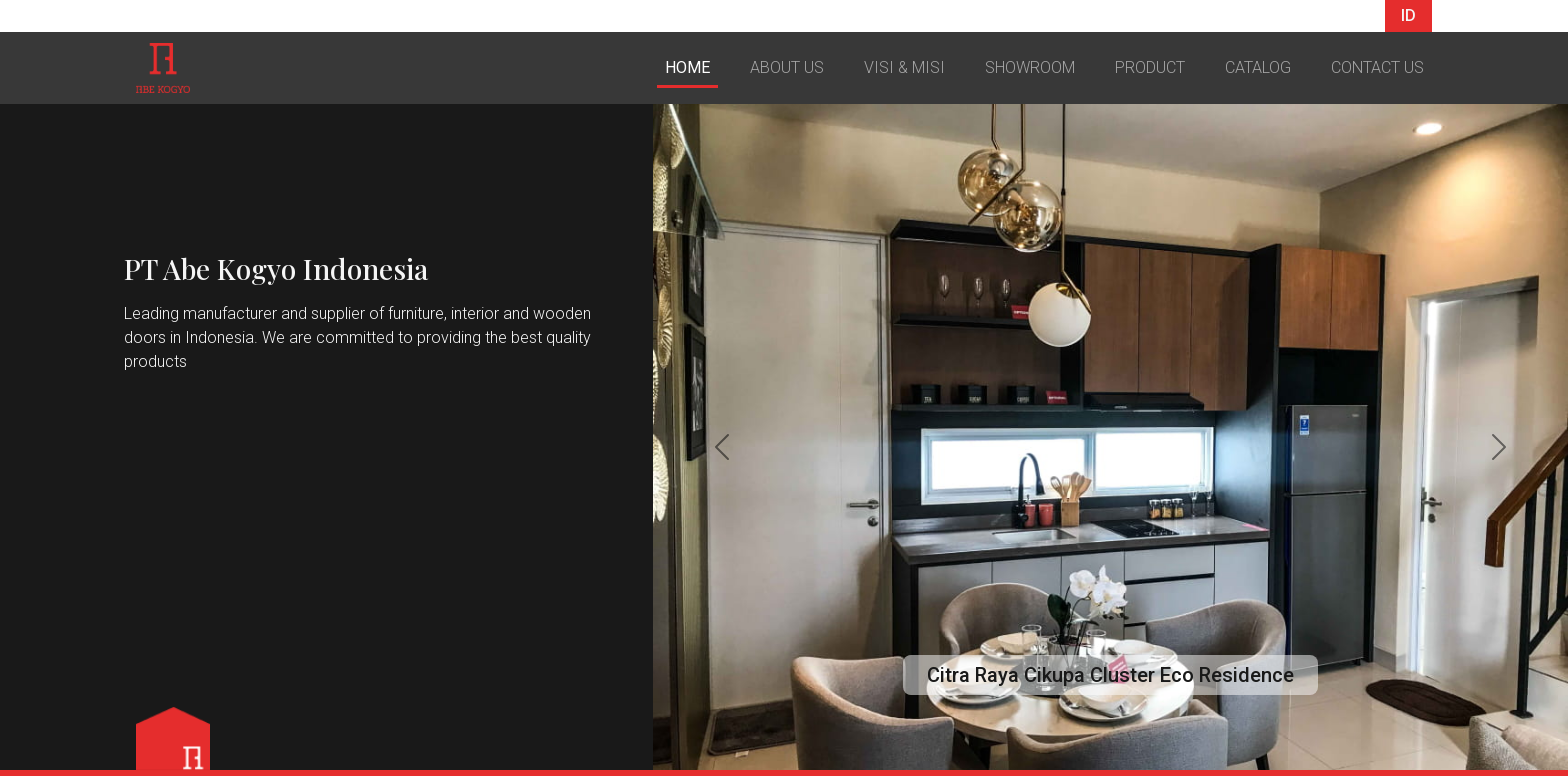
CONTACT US (1377, 67)
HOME (687, 67)
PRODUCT (1150, 67)
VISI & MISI (904, 67)
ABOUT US (787, 67)
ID (1408, 15)
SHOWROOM (1030, 67)
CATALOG (1258, 67)
